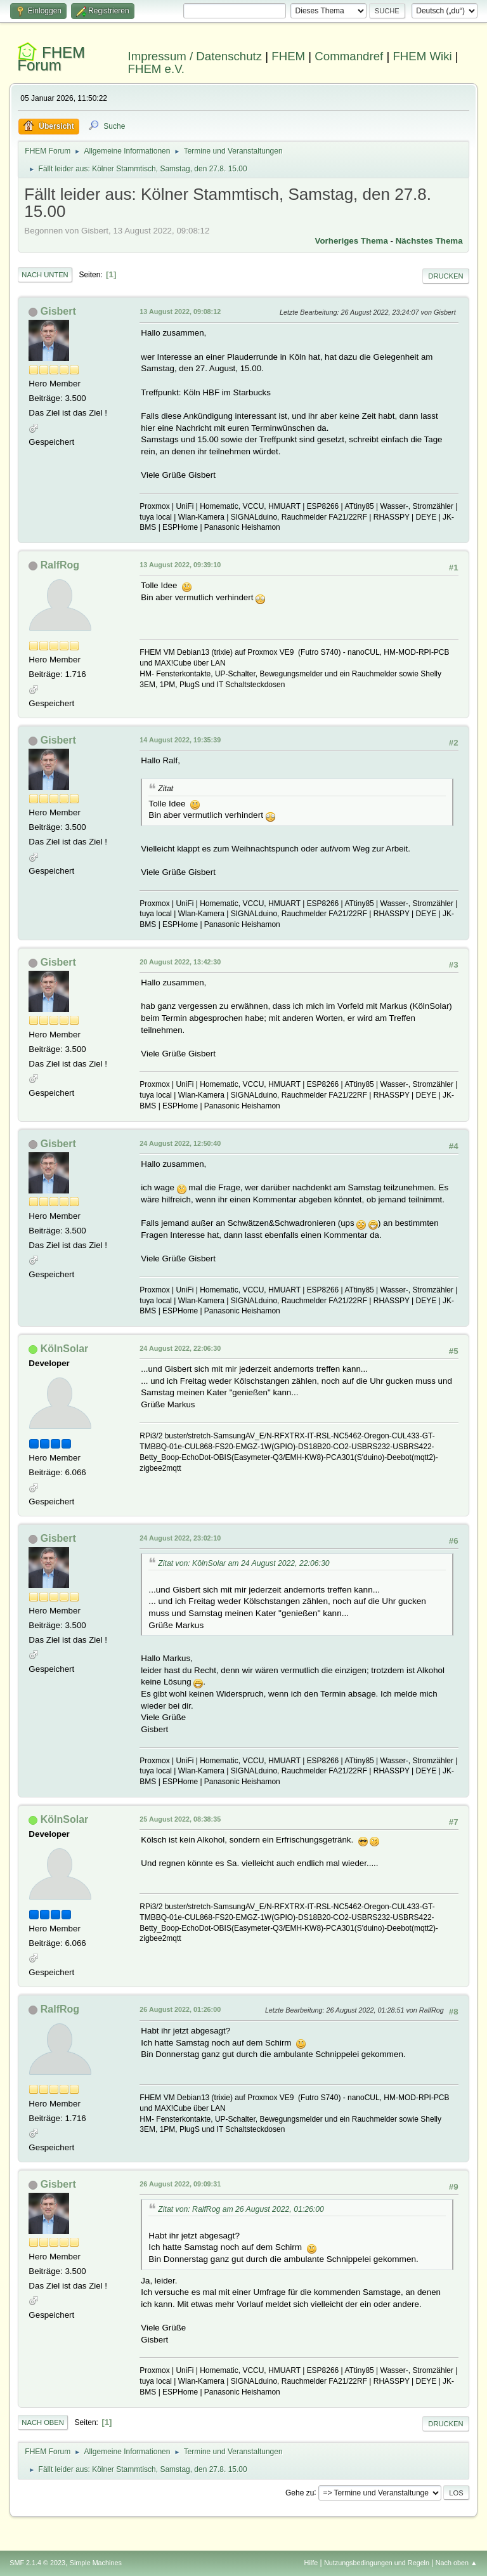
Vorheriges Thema (351, 241)
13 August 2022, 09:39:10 (180, 564)
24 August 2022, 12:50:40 (180, 1143)
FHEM (288, 56)
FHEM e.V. (156, 69)
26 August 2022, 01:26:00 (180, 2009)
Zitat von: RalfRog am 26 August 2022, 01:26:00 (240, 2209)
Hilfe (311, 2562)
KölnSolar (65, 1348)
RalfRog (60, 565)
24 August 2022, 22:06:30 (180, 1348)
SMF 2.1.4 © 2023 (37, 2562)
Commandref (349, 56)
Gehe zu (299, 2492)
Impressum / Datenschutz (195, 56)
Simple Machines (96, 2562)
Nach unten (45, 275)
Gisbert (58, 311)
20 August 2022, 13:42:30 (180, 962)
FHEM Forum (51, 59)
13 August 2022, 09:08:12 (180, 311)
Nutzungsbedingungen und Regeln (376, 2562)
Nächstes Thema (429, 241)
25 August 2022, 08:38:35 (180, 1819)
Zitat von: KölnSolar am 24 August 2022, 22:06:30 (243, 1563)
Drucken (445, 276)
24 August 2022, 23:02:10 (180, 1538)
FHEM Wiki (422, 56)
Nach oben (43, 2422)
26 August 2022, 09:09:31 (180, 2184)
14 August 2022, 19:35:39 (180, 740)
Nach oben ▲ (456, 2562)
